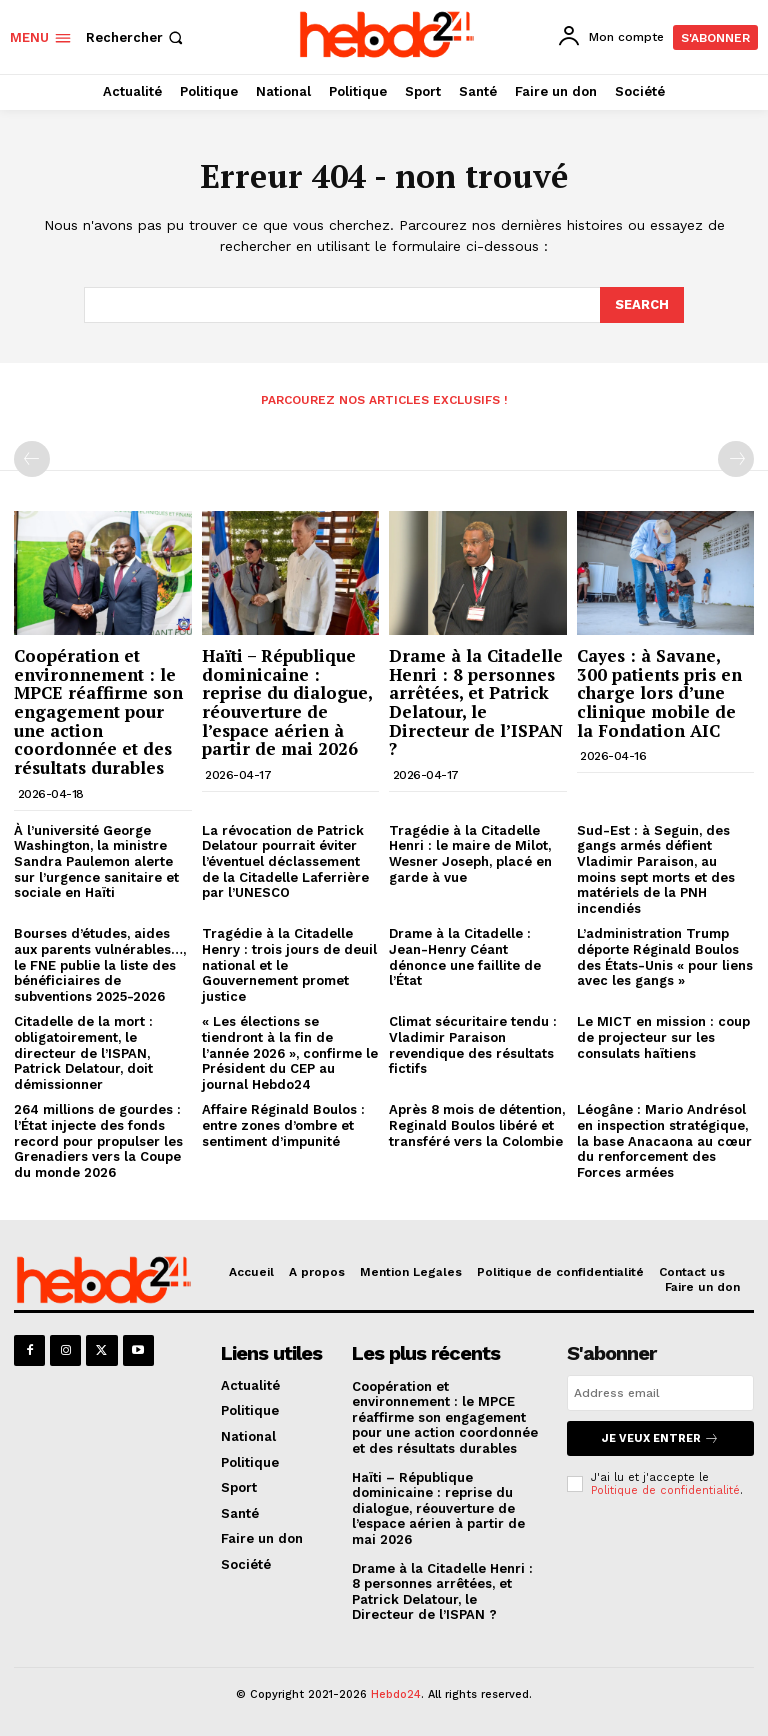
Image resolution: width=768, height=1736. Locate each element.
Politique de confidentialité (665, 1490)
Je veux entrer (660, 1438)
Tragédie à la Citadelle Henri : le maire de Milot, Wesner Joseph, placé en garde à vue (470, 854)
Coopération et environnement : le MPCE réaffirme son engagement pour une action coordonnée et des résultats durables (98, 711)
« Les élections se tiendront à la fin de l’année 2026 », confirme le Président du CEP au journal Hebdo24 (290, 1052)
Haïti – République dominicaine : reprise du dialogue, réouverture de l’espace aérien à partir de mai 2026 (287, 702)
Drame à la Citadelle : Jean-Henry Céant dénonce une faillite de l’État (465, 957)
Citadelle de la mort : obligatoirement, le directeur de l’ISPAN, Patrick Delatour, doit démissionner (83, 1052)
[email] (660, 1393)
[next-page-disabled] (736, 459)
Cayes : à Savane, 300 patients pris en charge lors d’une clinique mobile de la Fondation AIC (659, 693)
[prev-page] (32, 459)
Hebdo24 (396, 1694)
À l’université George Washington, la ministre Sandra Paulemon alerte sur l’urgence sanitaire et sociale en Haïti (96, 861)
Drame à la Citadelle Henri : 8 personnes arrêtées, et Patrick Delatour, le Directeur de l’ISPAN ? (476, 702)
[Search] (642, 305)
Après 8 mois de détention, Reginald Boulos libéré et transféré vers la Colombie (477, 1125)
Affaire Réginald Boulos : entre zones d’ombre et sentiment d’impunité (283, 1125)
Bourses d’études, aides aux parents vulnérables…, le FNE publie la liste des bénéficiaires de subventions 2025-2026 (100, 964)
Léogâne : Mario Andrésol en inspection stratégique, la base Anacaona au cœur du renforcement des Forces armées (664, 1140)
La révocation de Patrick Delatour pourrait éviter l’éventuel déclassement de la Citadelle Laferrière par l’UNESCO (285, 861)
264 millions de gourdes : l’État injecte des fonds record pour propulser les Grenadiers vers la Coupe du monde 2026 (98, 1140)
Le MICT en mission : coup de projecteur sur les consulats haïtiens (663, 1037)
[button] (136, 37)
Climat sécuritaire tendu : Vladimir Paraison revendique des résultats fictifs (473, 1045)
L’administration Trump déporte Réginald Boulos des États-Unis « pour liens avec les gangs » (665, 957)
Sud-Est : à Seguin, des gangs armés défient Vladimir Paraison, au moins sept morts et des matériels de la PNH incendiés (656, 869)
